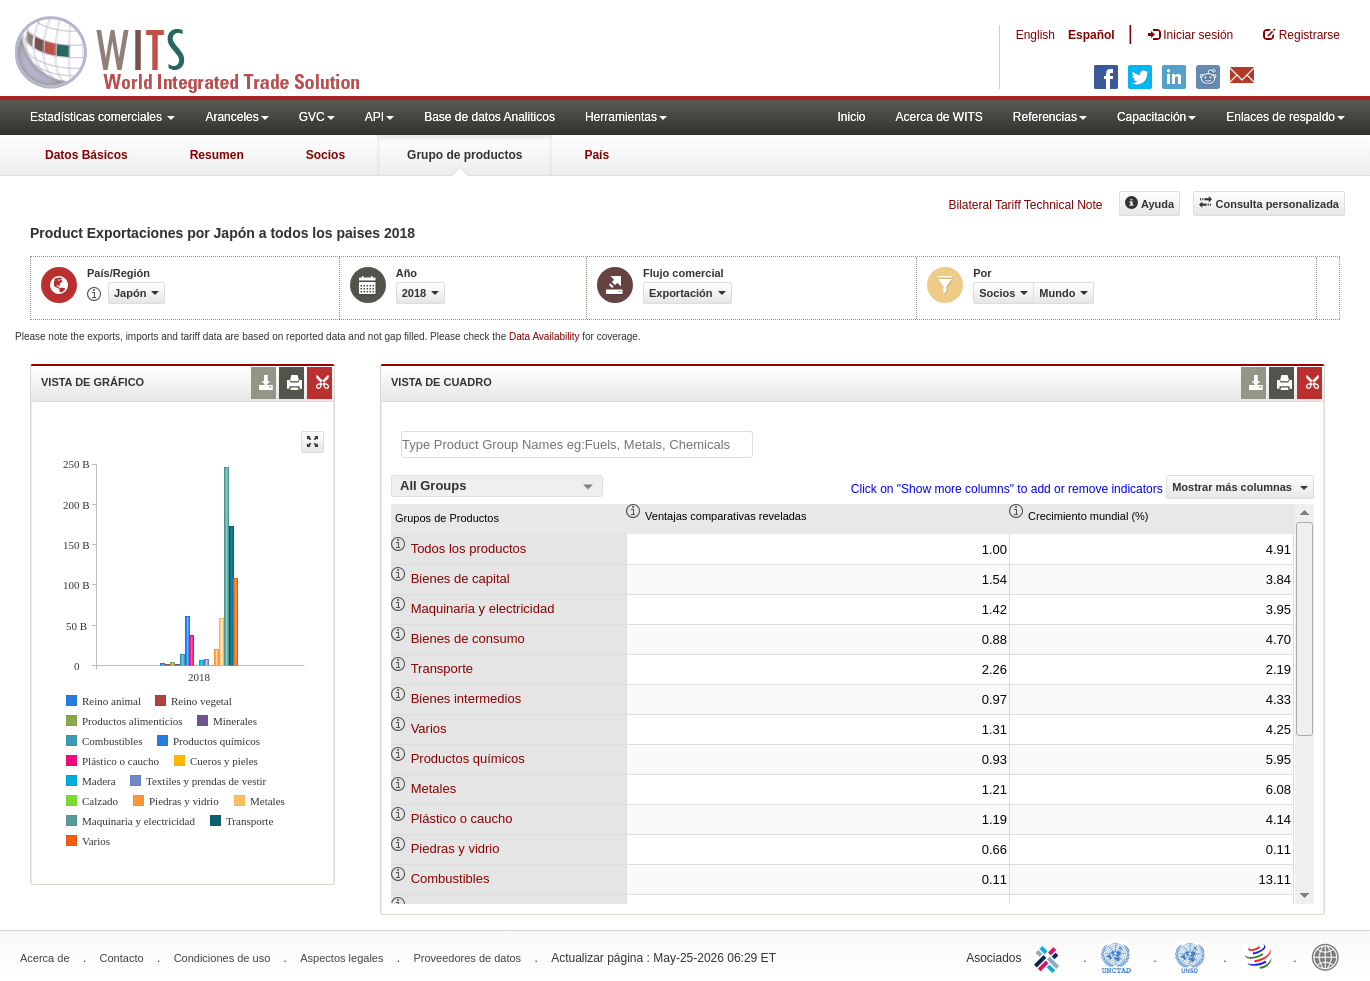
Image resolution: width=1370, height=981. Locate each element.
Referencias (1050, 117)
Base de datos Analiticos (489, 117)
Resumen (217, 155)
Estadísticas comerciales (102, 117)
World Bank (1330, 956)
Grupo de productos (464, 155)
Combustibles (450, 878)
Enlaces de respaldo (1285, 117)
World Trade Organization (1260, 956)
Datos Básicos (86, 155)
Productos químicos (468, 758)
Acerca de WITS (938, 117)
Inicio (851, 117)
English (1035, 35)
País (596, 155)
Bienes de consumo (468, 638)
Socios (325, 155)
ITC (1050, 956)
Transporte (442, 668)
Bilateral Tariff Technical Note (1025, 205)
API (379, 117)
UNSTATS (1190, 956)
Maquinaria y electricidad (483, 608)
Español (1091, 35)
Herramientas (626, 117)
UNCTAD (1120, 956)
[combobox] (497, 486)
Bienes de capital (460, 578)
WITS (200, 50)
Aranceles (236, 117)
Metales (434, 788)
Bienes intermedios (466, 698)
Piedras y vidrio (455, 848)
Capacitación (1156, 117)
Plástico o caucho (462, 818)
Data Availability (545, 336)
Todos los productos (469, 548)
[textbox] (577, 444)
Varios (429, 728)
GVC (317, 117)
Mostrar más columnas (1240, 487)
